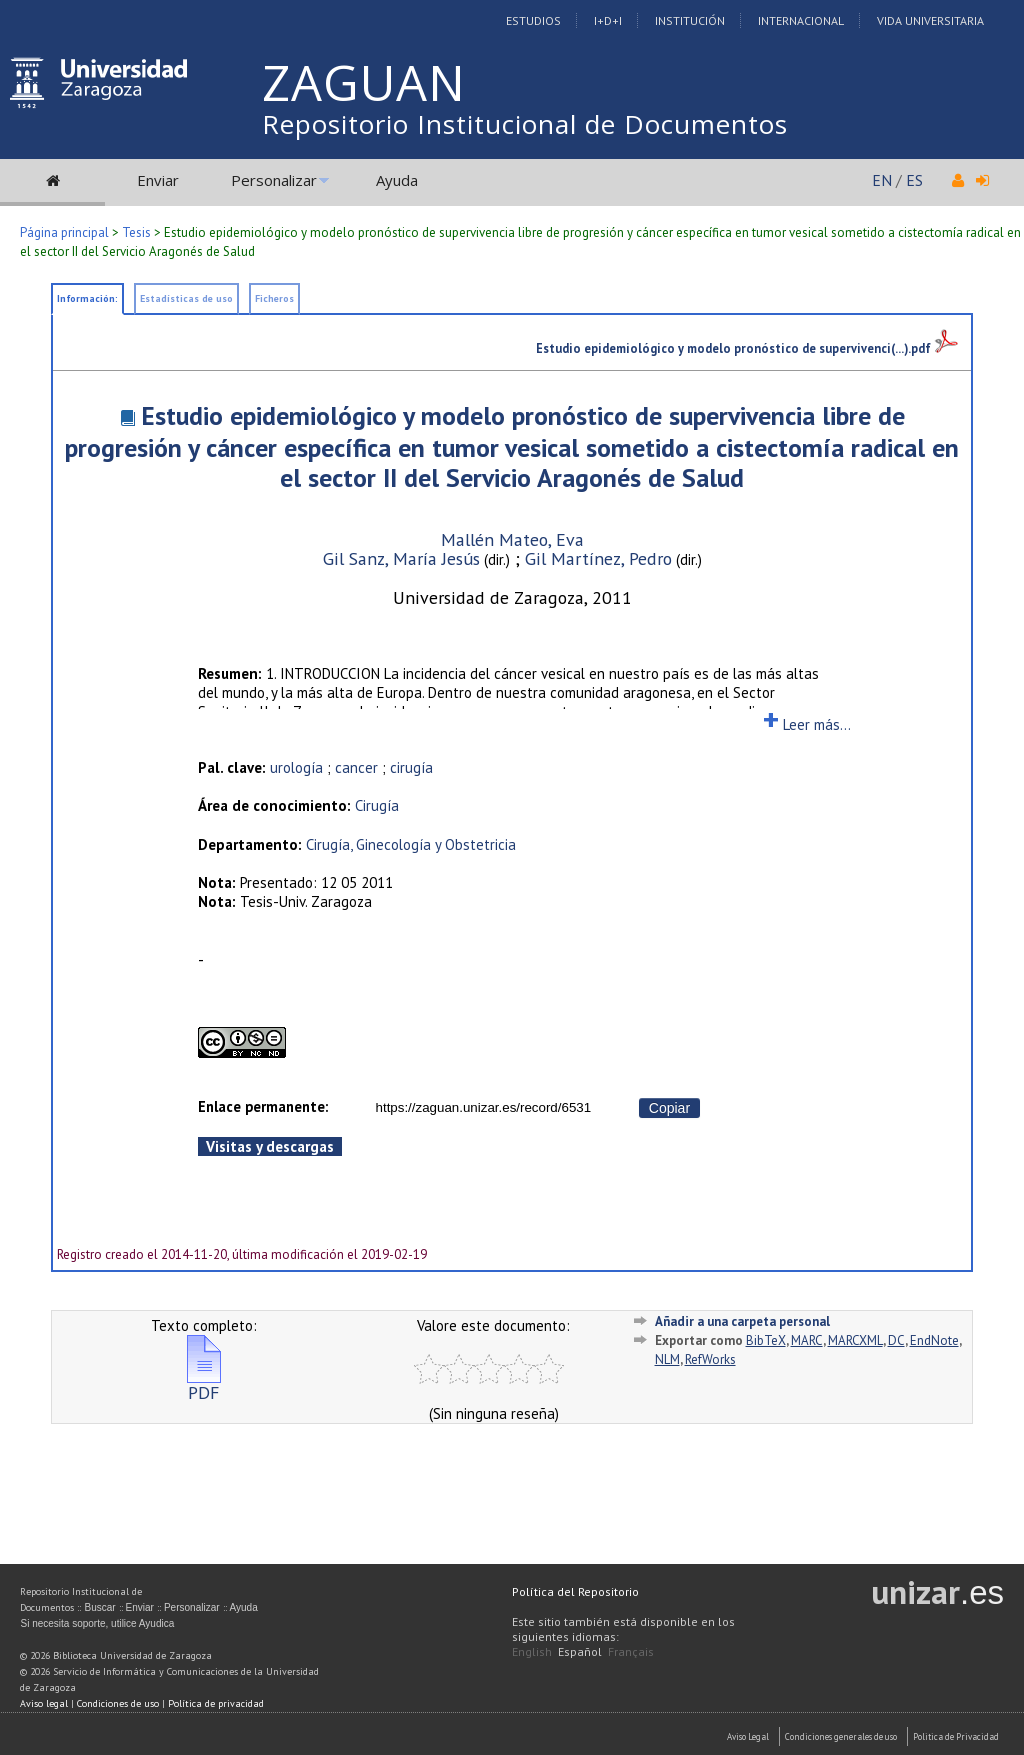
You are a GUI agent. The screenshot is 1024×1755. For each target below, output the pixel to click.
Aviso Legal (748, 1736)
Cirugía (377, 805)
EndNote (934, 1340)
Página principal (64, 232)
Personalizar (274, 180)
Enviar (158, 180)
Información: (87, 298)
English (532, 1651)
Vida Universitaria (930, 20)
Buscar (99, 1607)
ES (914, 180)
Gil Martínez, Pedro (598, 558)
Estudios (533, 20)
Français (631, 1651)
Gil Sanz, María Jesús (401, 558)
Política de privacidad (216, 1703)
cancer (356, 767)
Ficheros (274, 298)
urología (296, 767)
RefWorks (710, 1359)
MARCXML (855, 1340)
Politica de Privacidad (956, 1736)
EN (882, 180)
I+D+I (608, 20)
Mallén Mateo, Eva (512, 539)
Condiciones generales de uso (841, 1736)
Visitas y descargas (270, 1146)
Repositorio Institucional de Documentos (525, 124)
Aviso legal (44, 1703)
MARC (807, 1340)
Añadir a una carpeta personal (742, 1321)
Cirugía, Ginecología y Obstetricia (411, 844)
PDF (204, 1384)
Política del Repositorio (575, 1591)
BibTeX (766, 1340)
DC (896, 1340)
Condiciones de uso (118, 1703)
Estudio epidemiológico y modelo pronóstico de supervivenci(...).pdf (747, 348)
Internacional (801, 20)
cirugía (411, 767)
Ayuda (397, 180)
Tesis (136, 232)
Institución (690, 20)
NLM (667, 1359)
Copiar (669, 1108)
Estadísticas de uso (186, 298)
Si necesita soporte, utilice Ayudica (97, 1623)
